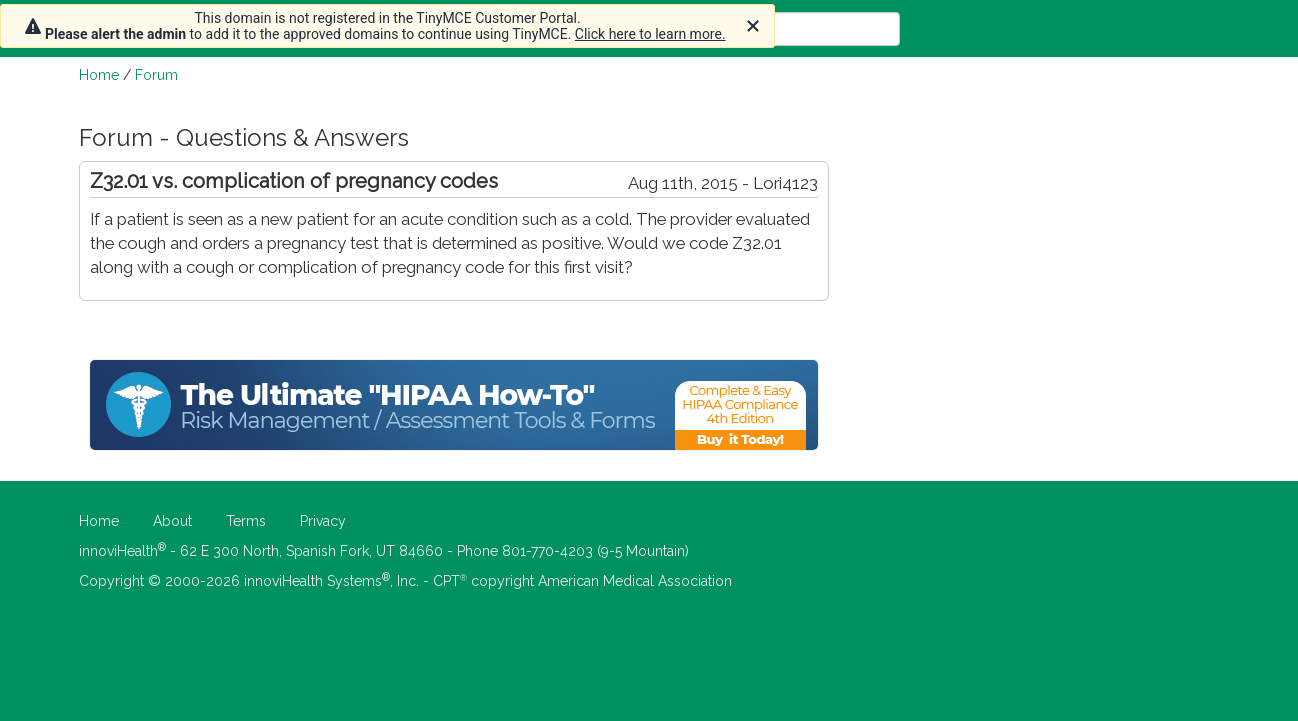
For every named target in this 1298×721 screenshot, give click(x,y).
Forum (156, 75)
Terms (246, 521)
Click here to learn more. (650, 34)
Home (99, 75)
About (172, 521)
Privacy (323, 521)
